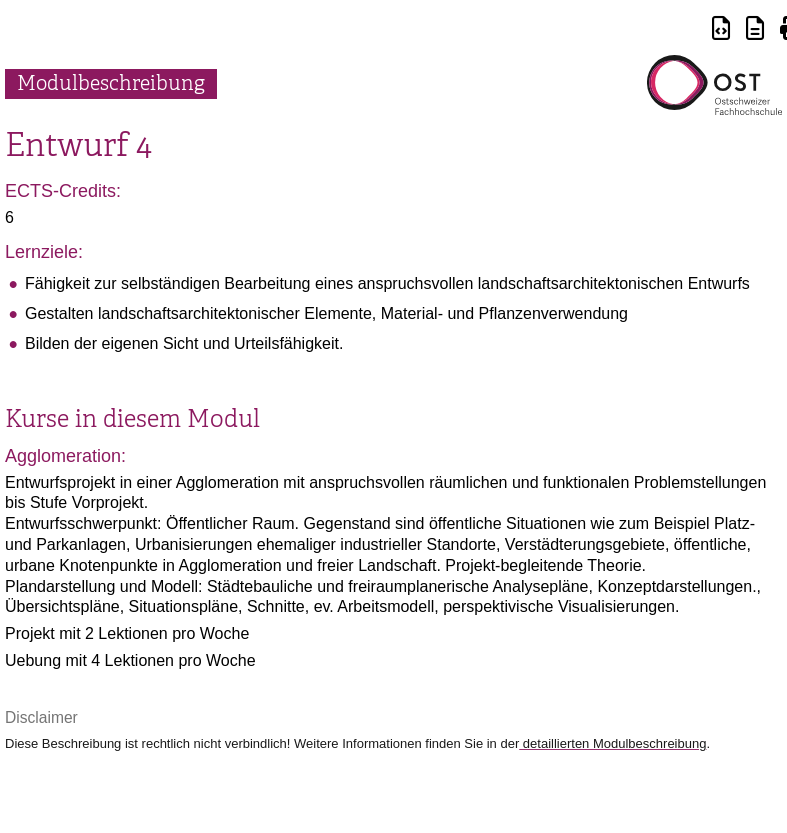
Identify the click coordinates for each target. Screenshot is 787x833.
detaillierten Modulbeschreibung (612, 743)
